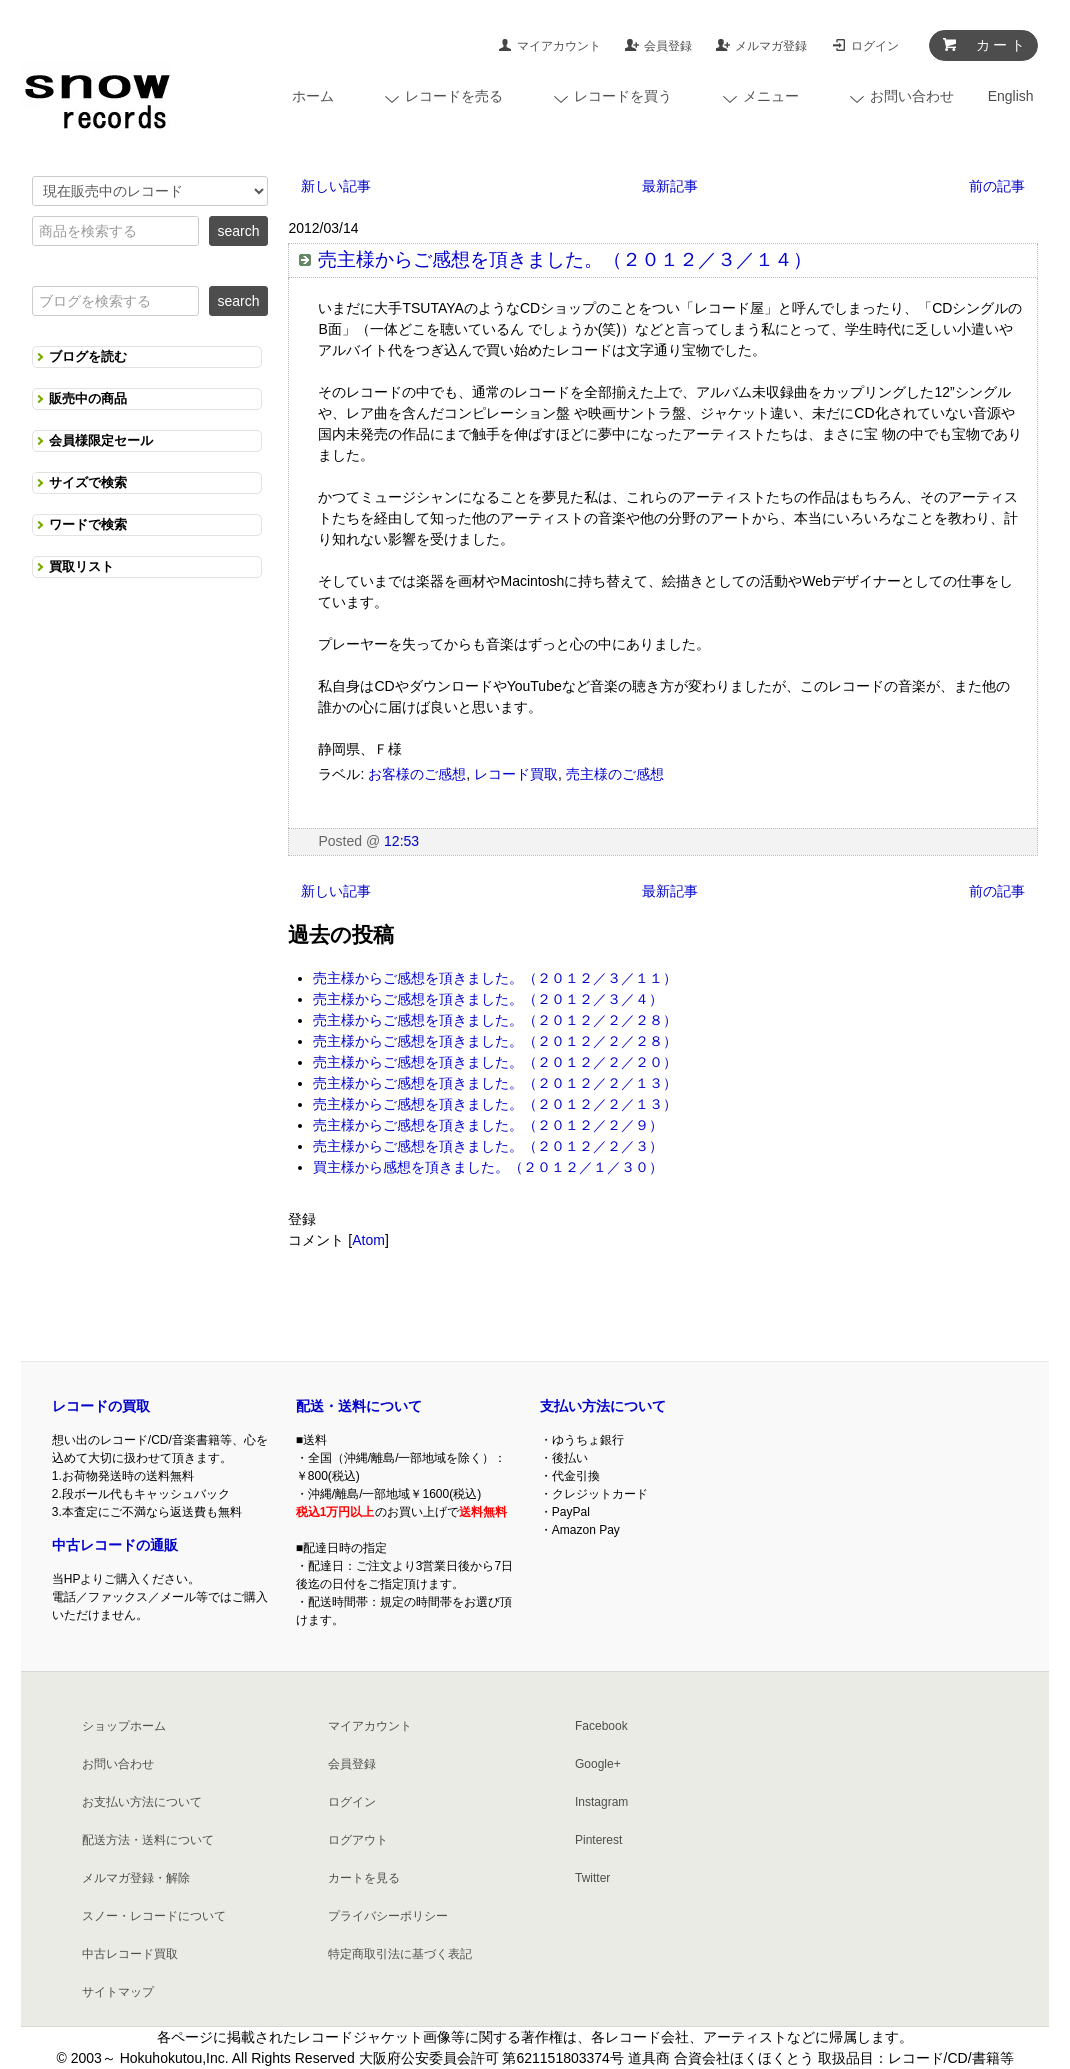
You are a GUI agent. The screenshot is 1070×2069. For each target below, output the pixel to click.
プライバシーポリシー (388, 1916)
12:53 (401, 841)
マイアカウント (559, 46)
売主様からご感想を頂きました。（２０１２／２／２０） (495, 1062)
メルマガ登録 (771, 46)
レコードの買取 (101, 1406)
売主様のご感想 (615, 774)
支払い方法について (603, 1406)
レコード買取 (516, 774)
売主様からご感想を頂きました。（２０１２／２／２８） (495, 1020)
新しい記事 (336, 186)
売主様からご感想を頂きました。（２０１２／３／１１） (495, 978)
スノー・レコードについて (154, 1916)
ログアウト (358, 1840)
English (1011, 96)
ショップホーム (124, 1726)
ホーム (313, 96)
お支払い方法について (142, 1802)
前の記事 (997, 186)
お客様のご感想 (417, 774)
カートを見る (364, 1878)
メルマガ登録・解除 (136, 1878)
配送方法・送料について (148, 1840)
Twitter (592, 1878)
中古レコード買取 (130, 1954)
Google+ (598, 1764)
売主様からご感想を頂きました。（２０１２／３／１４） (565, 259)
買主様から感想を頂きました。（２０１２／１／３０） (488, 1167)
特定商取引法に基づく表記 (400, 1954)
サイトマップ (118, 1992)
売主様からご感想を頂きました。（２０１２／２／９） (488, 1125)
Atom (368, 1240)
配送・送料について (359, 1406)
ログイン (875, 46)
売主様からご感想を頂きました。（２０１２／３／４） (488, 999)
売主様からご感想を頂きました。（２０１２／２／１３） (495, 1083)
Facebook (601, 1726)
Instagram (601, 1802)
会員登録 (668, 46)
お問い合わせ (118, 1764)
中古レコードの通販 (115, 1545)
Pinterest (598, 1840)
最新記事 (670, 186)
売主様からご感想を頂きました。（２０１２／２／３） (488, 1146)
